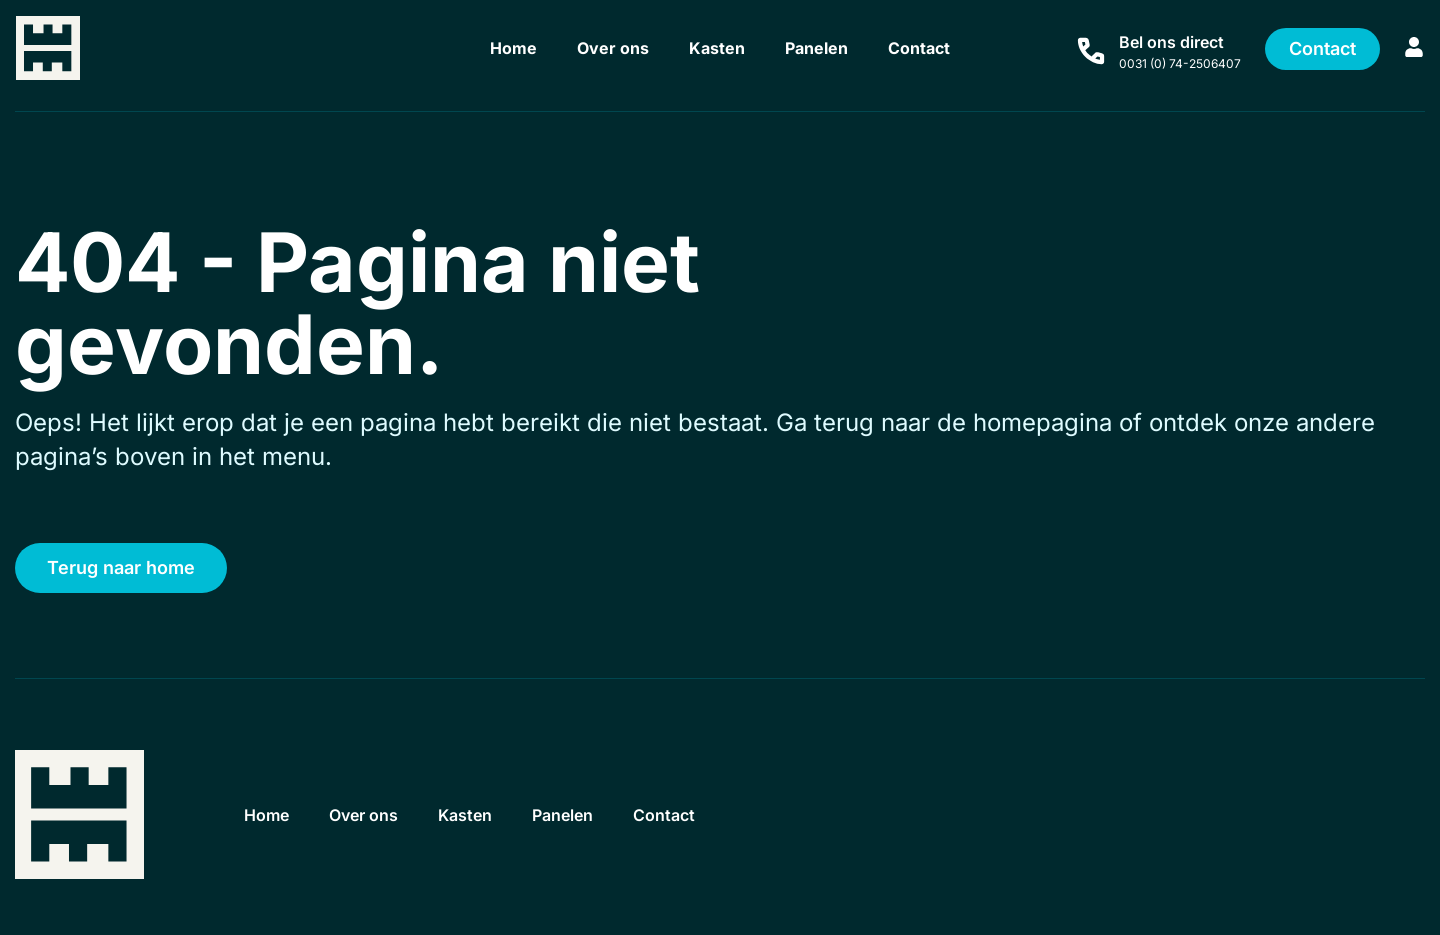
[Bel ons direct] (1091, 51)
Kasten (717, 48)
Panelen (816, 48)
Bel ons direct (1171, 42)
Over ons (613, 48)
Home (513, 48)
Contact (919, 48)
